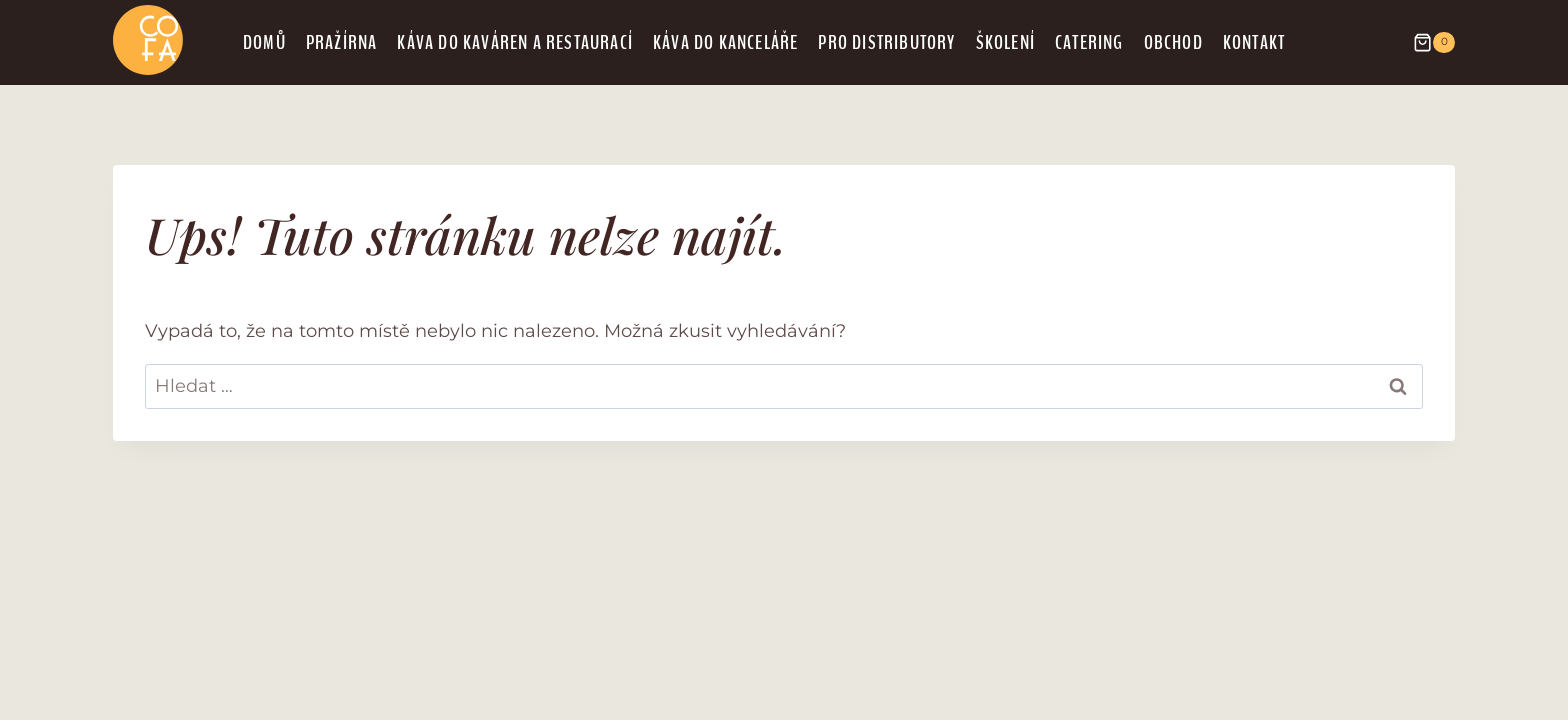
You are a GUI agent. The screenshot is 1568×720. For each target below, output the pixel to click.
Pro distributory (886, 42)
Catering (1089, 42)
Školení (1005, 42)
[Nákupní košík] (1424, 43)
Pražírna (342, 42)
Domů (264, 42)
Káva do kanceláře (725, 42)
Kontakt (1254, 42)
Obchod (1173, 42)
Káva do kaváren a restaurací (515, 42)
